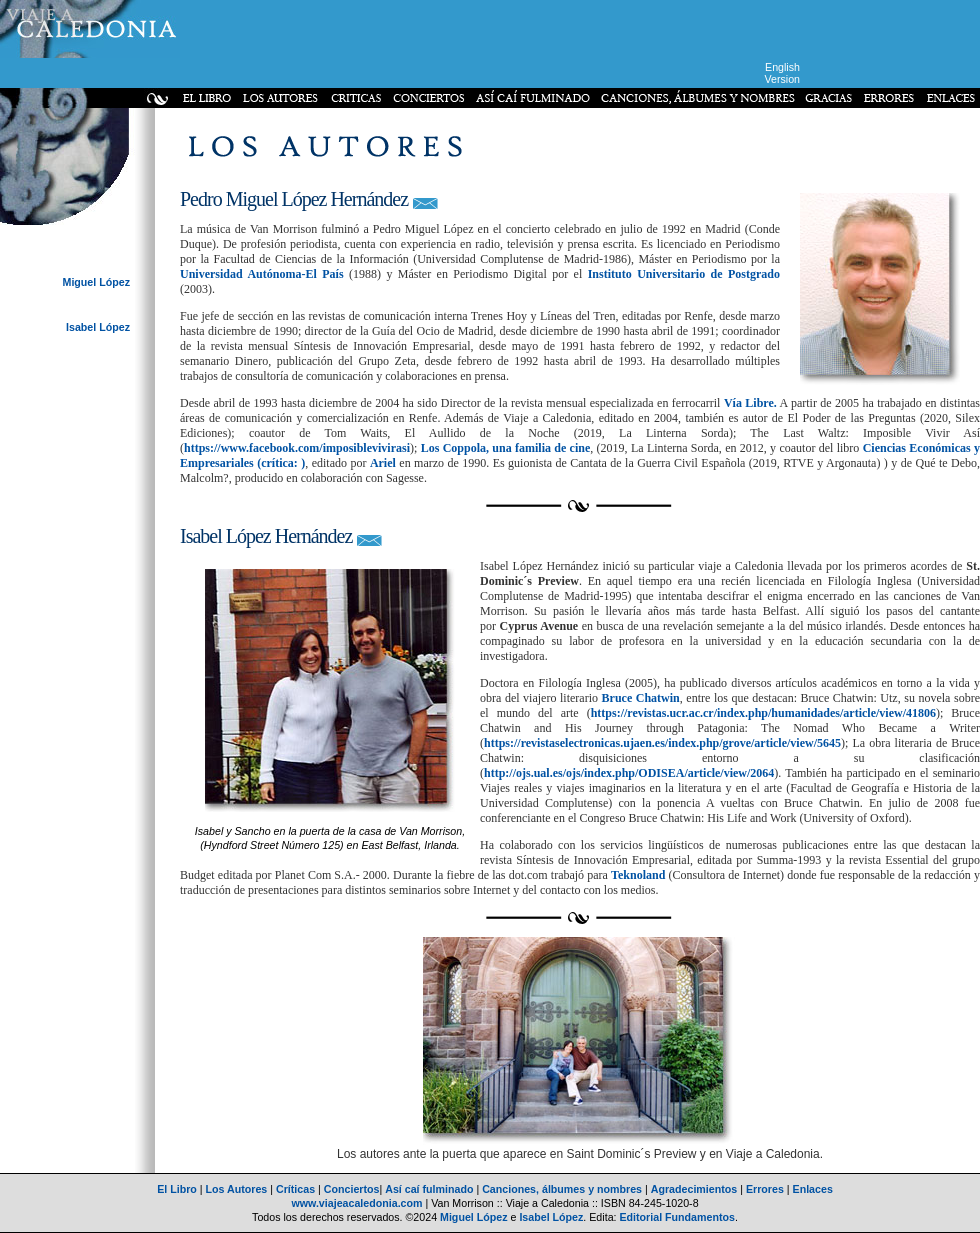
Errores (765, 1189)
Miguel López (97, 282)
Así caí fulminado (429, 1189)
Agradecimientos (694, 1189)
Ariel (383, 463)
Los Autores (237, 1189)
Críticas (295, 1189)
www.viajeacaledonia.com (356, 1203)
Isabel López (98, 327)
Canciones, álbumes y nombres (562, 1189)
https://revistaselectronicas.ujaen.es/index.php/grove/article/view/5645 (662, 743)
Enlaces (813, 1189)
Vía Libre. (750, 403)
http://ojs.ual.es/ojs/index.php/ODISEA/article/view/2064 (629, 773)
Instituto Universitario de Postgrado (684, 274)
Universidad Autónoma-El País (262, 274)
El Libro (177, 1189)
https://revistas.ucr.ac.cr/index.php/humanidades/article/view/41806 (763, 713)
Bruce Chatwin (641, 698)
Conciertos (352, 1189)
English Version (782, 73)
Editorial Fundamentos (676, 1217)
